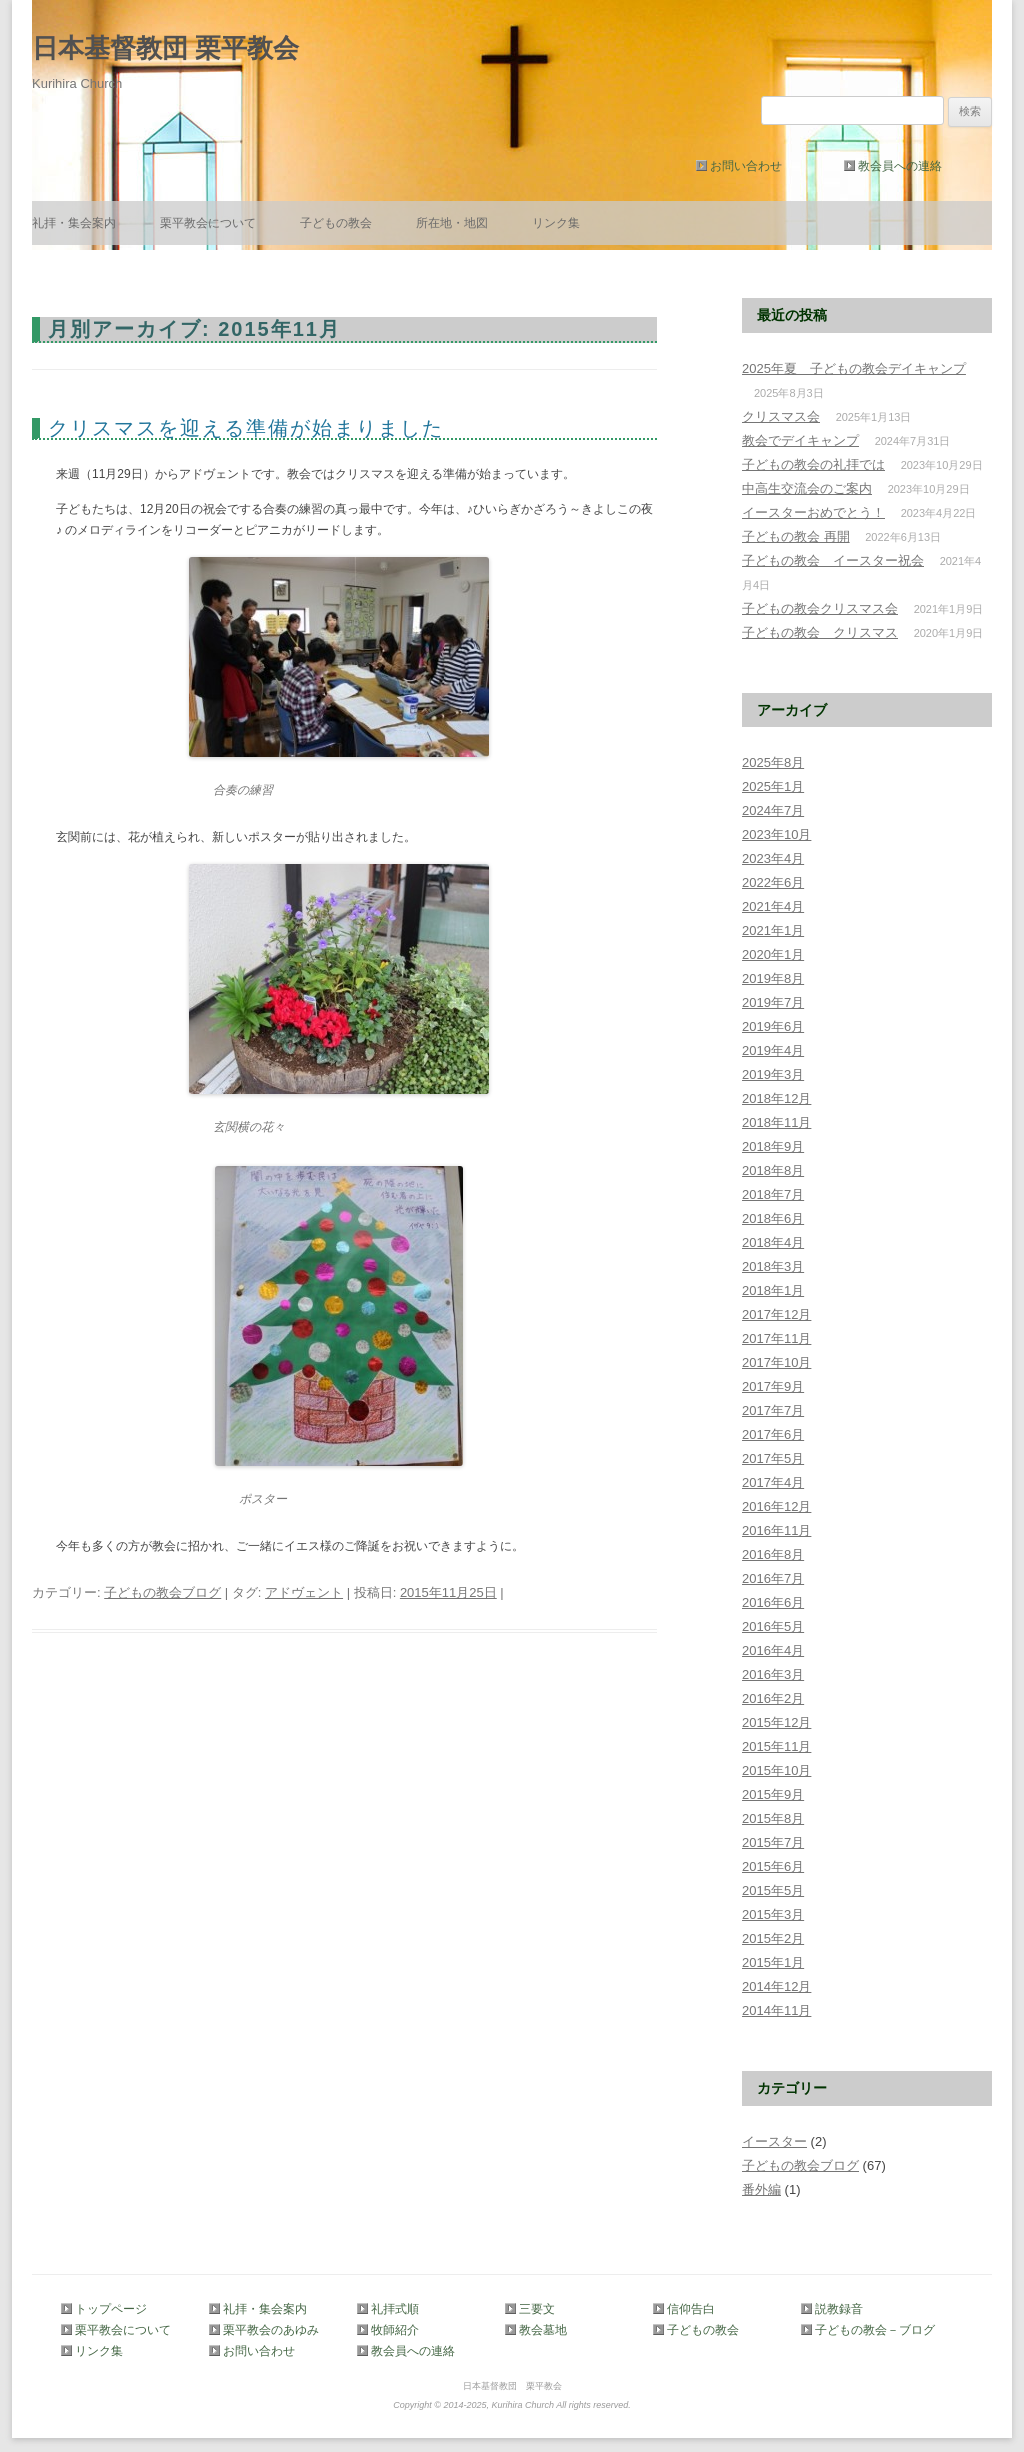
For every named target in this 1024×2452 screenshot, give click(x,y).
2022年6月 (773, 882)
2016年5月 (773, 1626)
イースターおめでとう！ (813, 512)
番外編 (761, 2189)
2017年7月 (773, 1410)
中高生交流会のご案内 (807, 488)
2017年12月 (776, 1314)
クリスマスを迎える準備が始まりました (246, 428)
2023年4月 (773, 858)
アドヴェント (304, 1592)
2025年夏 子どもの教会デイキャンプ (854, 368)
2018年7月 (773, 1194)
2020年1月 (773, 954)
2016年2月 (773, 1698)
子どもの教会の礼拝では (813, 464)
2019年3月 (773, 1074)
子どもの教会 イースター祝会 (833, 560)
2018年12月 (776, 1098)
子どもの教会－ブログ (871, 2330)
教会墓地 (543, 2330)
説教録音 (839, 2309)
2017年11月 (776, 1338)
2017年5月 (773, 1458)
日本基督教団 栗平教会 (165, 48)
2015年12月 (776, 1722)
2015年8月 (773, 1818)
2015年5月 (773, 1890)
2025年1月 (773, 786)
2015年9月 (773, 1794)
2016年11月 (776, 1530)
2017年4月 (773, 1482)
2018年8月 (773, 1170)
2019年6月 (773, 1026)
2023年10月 (776, 834)
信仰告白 (691, 2309)
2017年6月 (773, 1434)
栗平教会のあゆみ (271, 2330)
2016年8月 (773, 1554)
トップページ (111, 2309)
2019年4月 (773, 1050)
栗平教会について (208, 223)
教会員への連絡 (900, 166)
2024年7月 (773, 810)
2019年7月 (773, 1002)
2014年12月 (776, 1986)
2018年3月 (773, 1266)
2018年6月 (773, 1218)
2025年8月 (773, 762)
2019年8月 (773, 978)
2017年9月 (773, 1386)
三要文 (537, 2309)
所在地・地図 (452, 223)
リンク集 (556, 223)
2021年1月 (773, 930)
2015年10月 (776, 1770)
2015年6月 (773, 1866)
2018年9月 (773, 1146)
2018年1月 (773, 1290)
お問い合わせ (746, 166)
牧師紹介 (395, 2330)
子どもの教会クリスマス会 (820, 608)
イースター (774, 2141)
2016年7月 (773, 1578)
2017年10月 (776, 1362)
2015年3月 (773, 1914)
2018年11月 (776, 1122)
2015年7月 (773, 1842)
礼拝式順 (395, 2309)
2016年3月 (773, 1674)
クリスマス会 (781, 416)
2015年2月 (773, 1938)
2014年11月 (776, 2010)
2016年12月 (776, 1506)
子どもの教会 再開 (796, 536)
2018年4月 (773, 1242)
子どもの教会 (336, 223)
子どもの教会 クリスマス (820, 632)
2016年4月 (773, 1650)
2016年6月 (773, 1602)
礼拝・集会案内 (74, 223)
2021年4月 (773, 906)
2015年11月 (776, 1746)
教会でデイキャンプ (800, 440)
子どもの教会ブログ (162, 1592)
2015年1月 (773, 1962)
